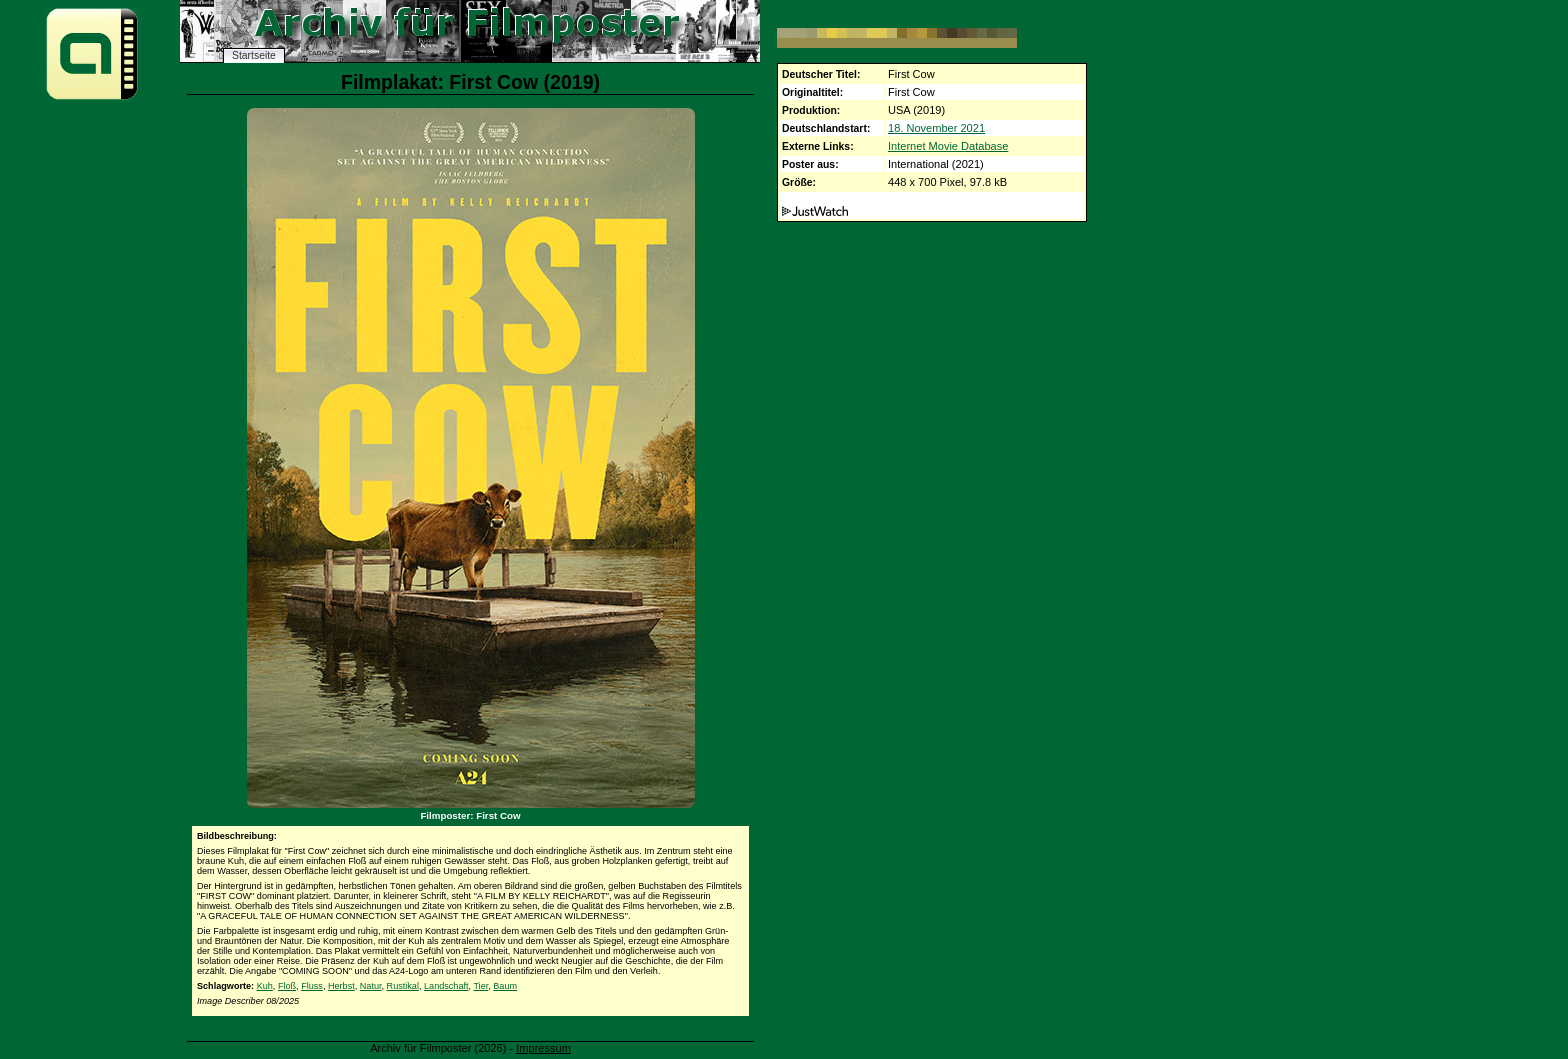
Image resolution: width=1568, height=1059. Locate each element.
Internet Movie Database (948, 146)
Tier (480, 986)
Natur (371, 986)
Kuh (265, 986)
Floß (287, 986)
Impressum (543, 1048)
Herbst (341, 986)
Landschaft (446, 986)
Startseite (254, 55)
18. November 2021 (936, 128)
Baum (505, 986)
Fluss (312, 986)
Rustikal (403, 986)
